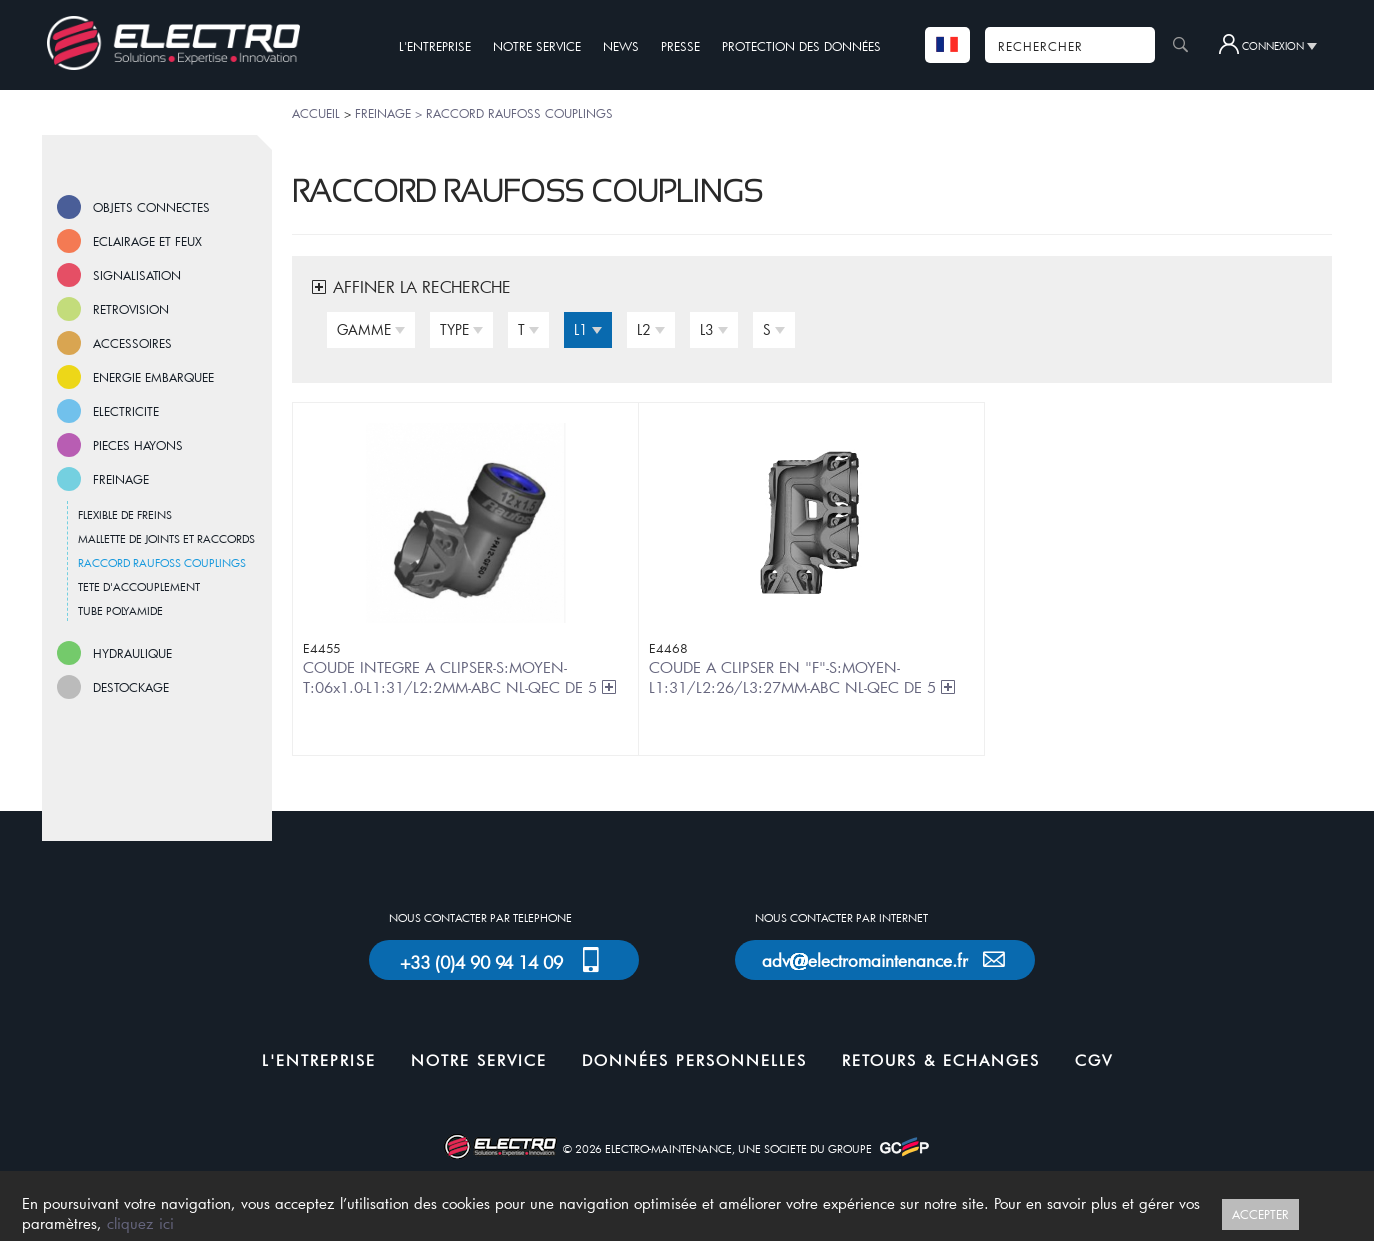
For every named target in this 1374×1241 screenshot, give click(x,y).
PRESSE (680, 46)
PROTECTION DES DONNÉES (801, 46)
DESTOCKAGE (131, 687)
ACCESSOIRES (132, 343)
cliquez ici (140, 1223)
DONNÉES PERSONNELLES (694, 1060)
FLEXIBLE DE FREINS (125, 514)
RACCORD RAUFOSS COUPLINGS (162, 562)
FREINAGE (121, 479)
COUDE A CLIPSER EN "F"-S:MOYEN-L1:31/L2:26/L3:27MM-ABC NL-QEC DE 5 (803, 677)
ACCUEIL (316, 113)
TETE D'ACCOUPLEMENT (139, 586)
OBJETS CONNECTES (151, 207)
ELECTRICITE (126, 411)
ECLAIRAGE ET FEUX (147, 241)
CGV (1094, 1060)
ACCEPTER (1260, 1214)
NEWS (621, 46)
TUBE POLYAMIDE (120, 610)
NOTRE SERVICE (537, 46)
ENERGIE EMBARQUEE (153, 377)
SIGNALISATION (137, 275)
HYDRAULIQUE (132, 653)
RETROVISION (131, 309)
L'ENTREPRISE (435, 46)
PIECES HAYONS (138, 445)
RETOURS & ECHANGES (941, 1060)
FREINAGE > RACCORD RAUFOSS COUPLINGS (484, 113)
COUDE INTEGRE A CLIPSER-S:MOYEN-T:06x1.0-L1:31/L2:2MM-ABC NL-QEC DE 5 (460, 677)
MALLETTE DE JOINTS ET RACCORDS (166, 538)
